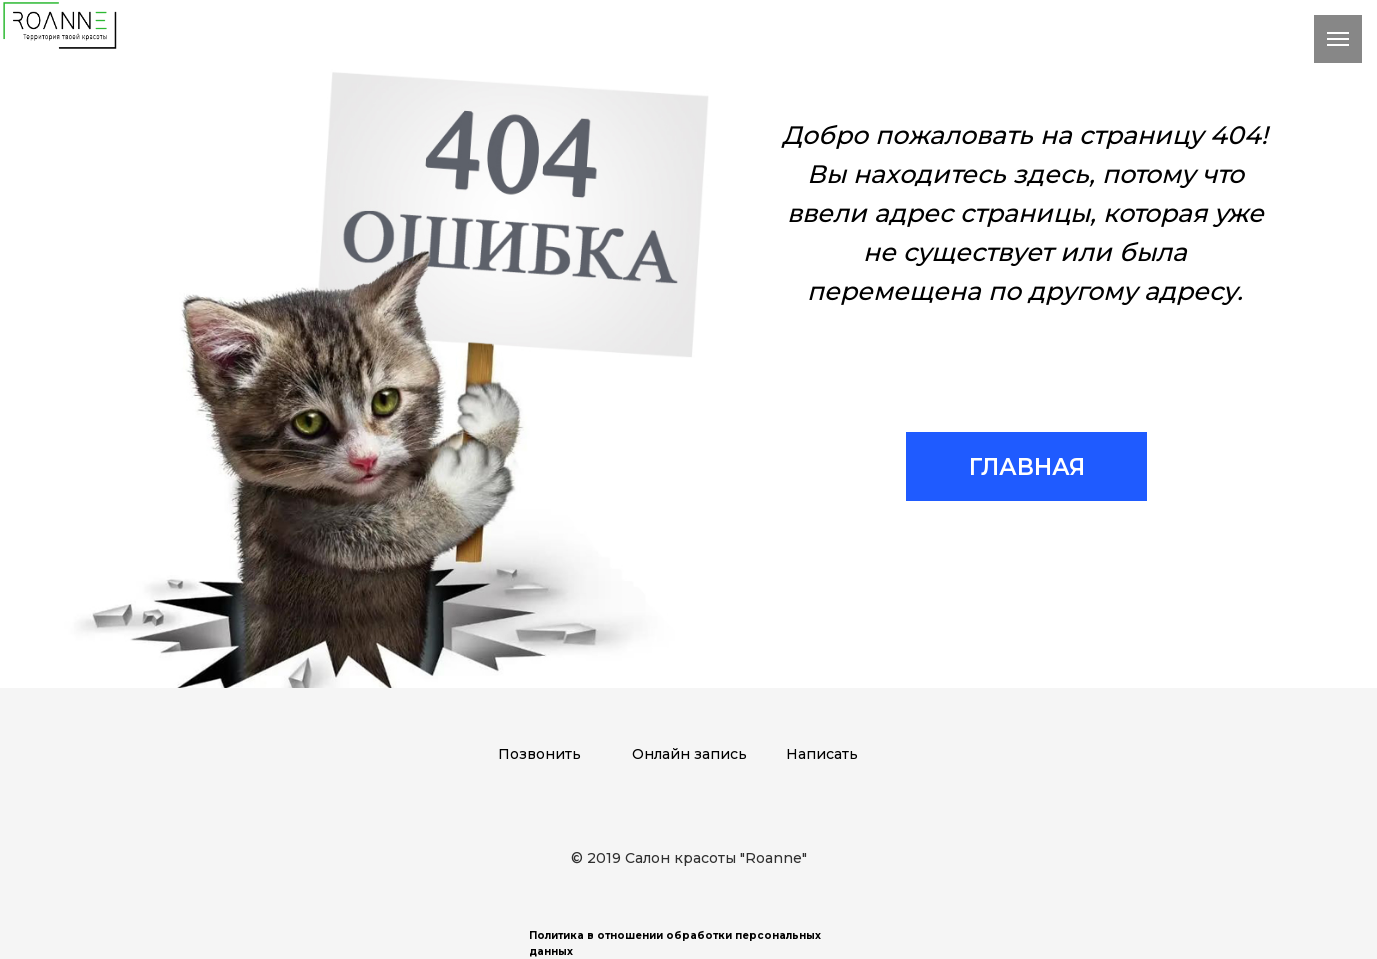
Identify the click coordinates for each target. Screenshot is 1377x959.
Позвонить (539, 754)
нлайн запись (695, 754)
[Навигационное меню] (1338, 39)
